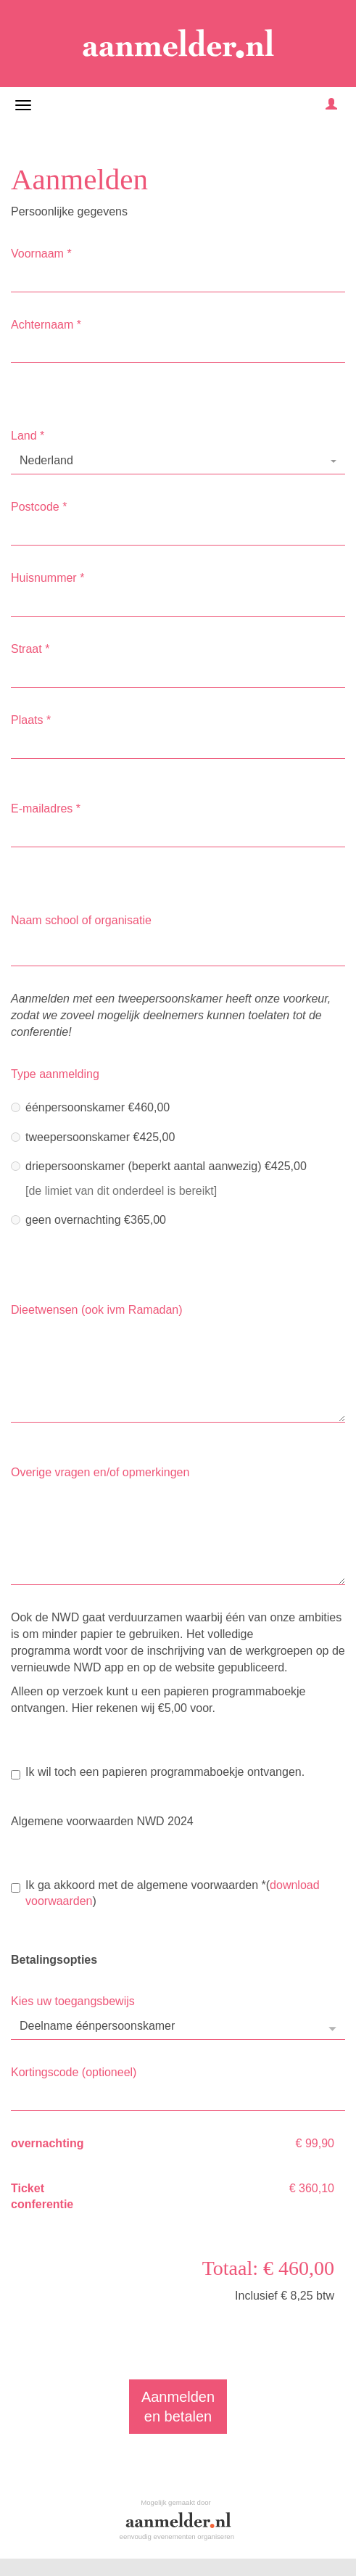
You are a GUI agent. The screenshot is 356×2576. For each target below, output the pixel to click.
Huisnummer (47, 578)
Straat (30, 649)
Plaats (31, 720)
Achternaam (46, 324)
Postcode (39, 507)
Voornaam (41, 253)
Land (27, 435)
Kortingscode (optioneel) (73, 2072)
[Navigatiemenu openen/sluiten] (23, 105)
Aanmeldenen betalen (178, 2406)
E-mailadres (45, 808)
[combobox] (178, 461)
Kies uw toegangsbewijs (73, 2001)
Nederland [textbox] (46, 460)
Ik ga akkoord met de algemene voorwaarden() (165, 1892)
